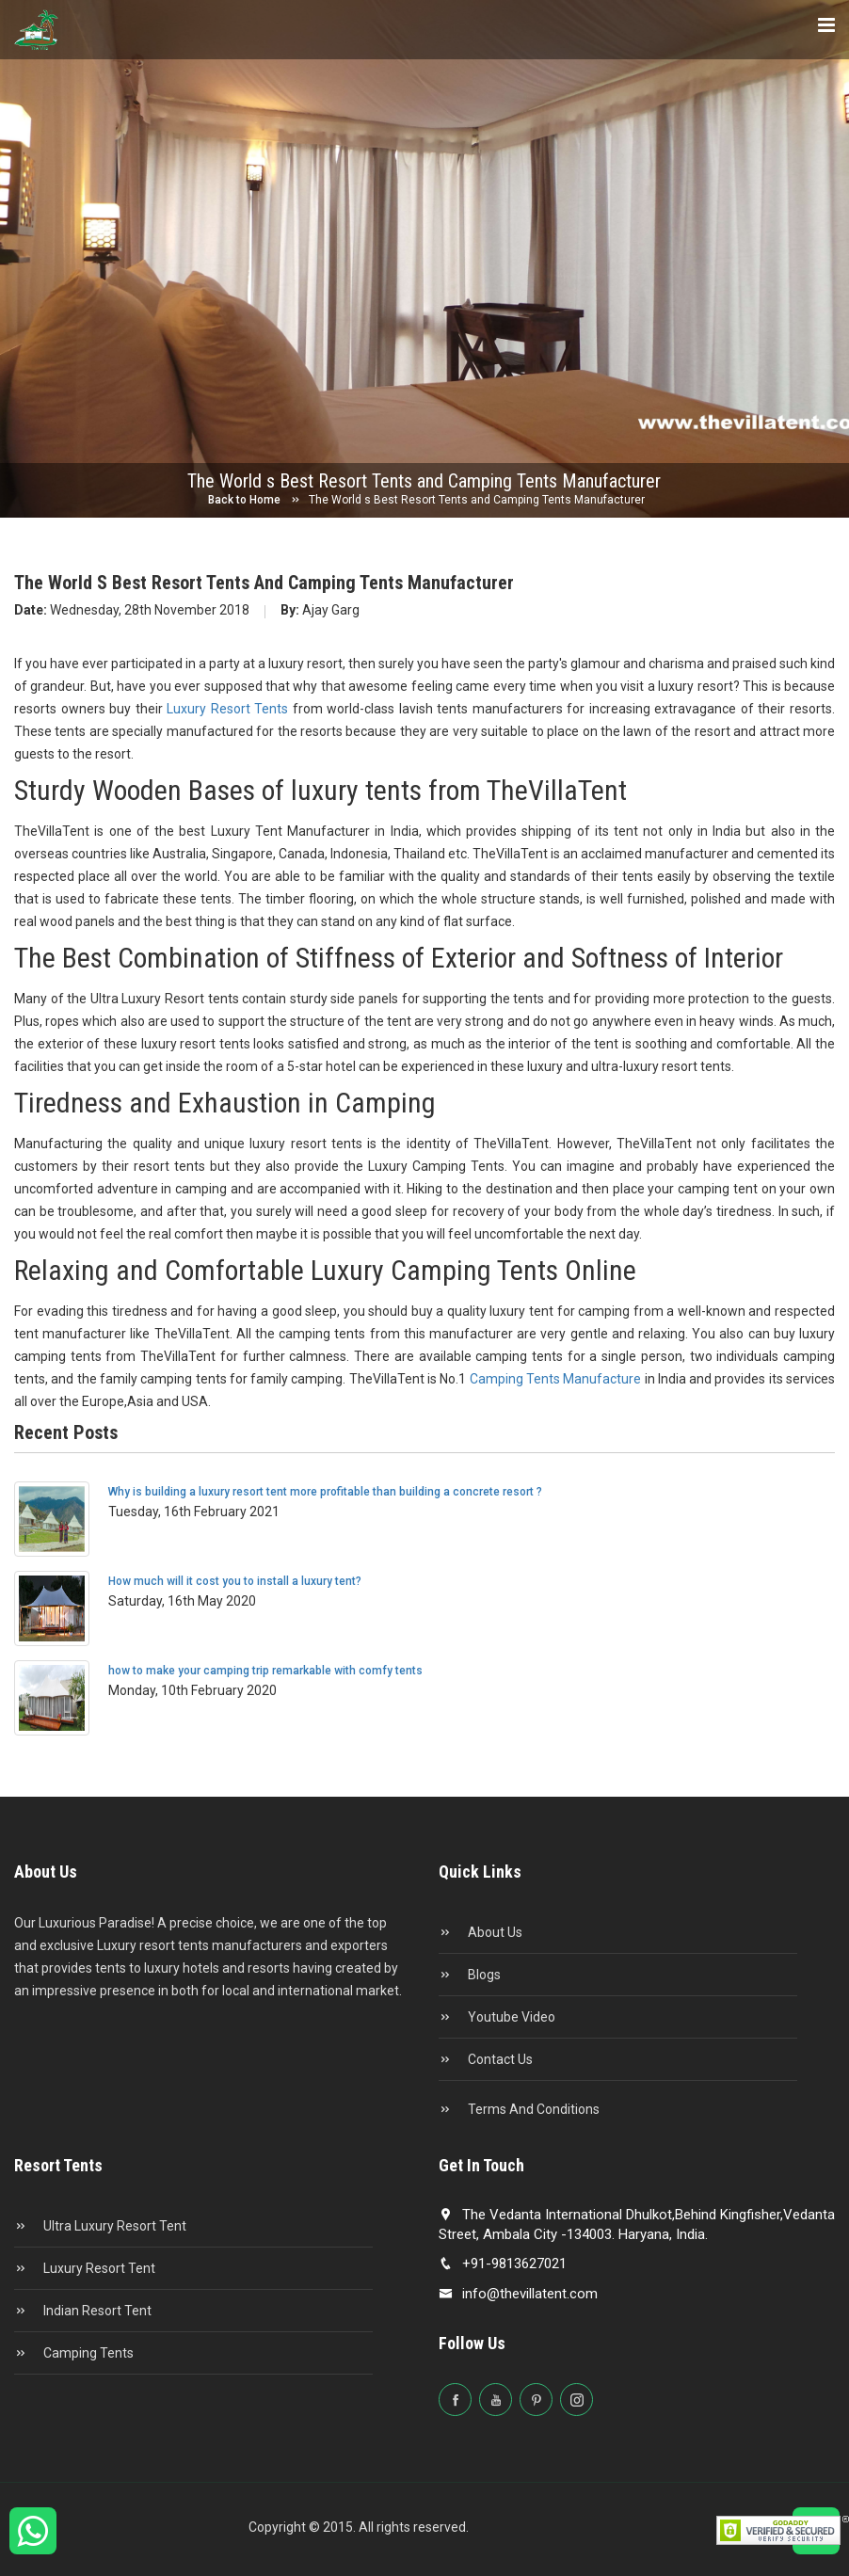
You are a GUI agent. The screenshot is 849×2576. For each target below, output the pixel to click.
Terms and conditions (519, 2109)
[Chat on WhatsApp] (33, 2539)
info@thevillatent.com (518, 2293)
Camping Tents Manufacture (557, 1378)
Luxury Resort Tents (230, 708)
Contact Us (486, 2059)
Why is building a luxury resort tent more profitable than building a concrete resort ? (325, 1491)
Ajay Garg (320, 609)
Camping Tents (74, 2352)
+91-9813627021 (503, 2263)
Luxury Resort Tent (84, 2268)
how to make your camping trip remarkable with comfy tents (265, 1670)
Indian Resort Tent (83, 2310)
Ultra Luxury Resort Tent (100, 2225)
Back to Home (244, 499)
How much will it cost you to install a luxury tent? (234, 1581)
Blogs (470, 1974)
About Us (480, 1932)
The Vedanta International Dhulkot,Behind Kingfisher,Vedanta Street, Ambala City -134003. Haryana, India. (637, 2224)
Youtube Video (497, 2016)
